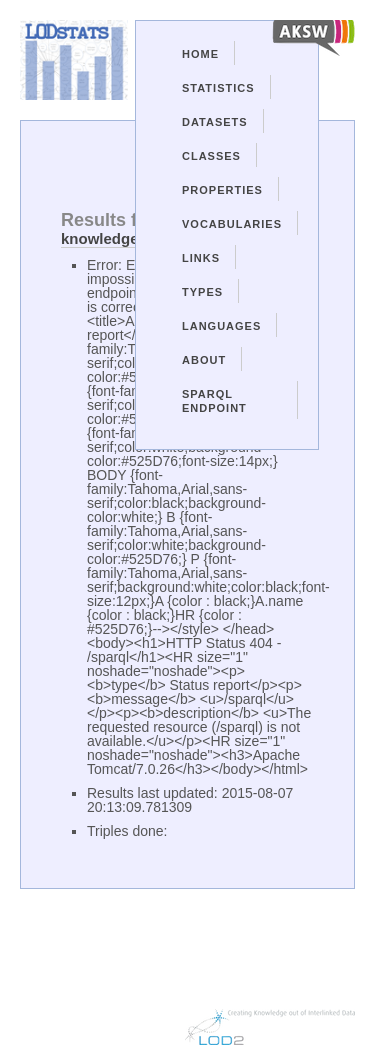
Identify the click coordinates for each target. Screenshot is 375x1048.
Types (202, 292)
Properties (222, 190)
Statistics (218, 88)
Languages (221, 326)
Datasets (215, 122)
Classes (211, 156)
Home (200, 54)
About (204, 360)
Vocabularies (232, 224)
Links (201, 258)
